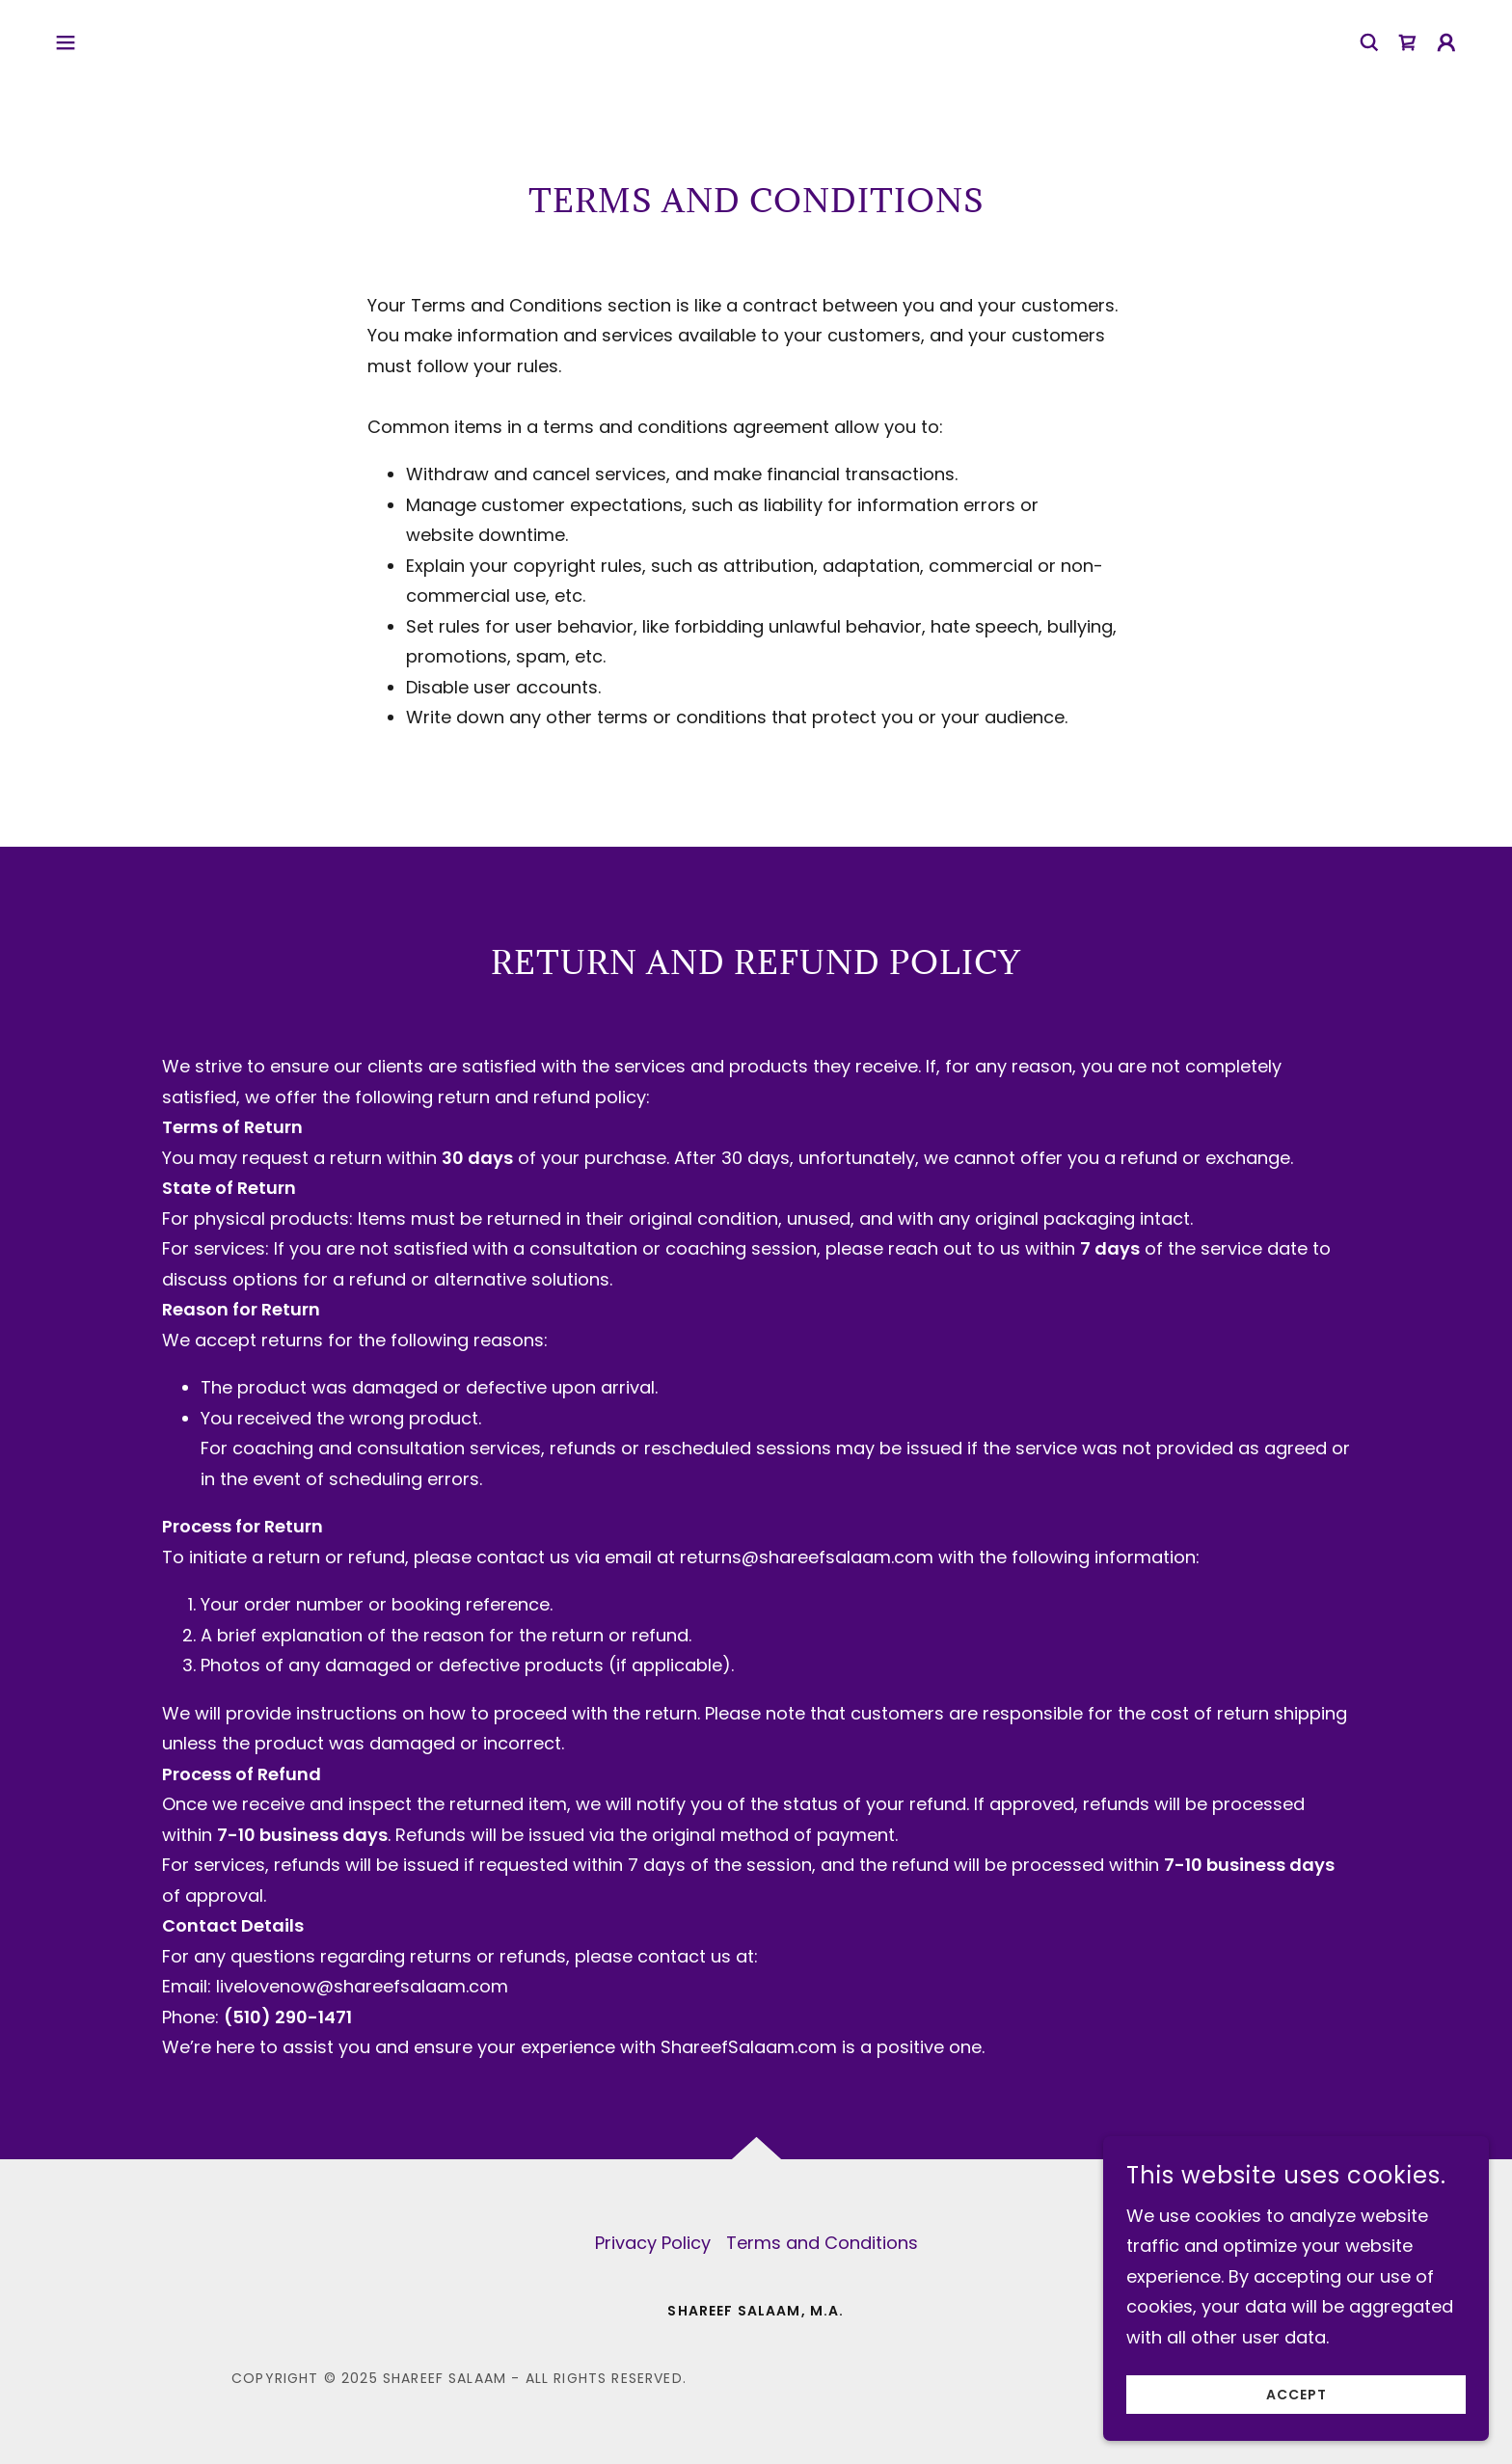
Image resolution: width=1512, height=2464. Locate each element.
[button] (65, 42)
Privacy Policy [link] (653, 2243)
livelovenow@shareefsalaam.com (362, 1986)
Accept (1296, 2420)
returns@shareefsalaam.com (806, 1557)
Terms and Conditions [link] (822, 2243)
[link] (1408, 42)
